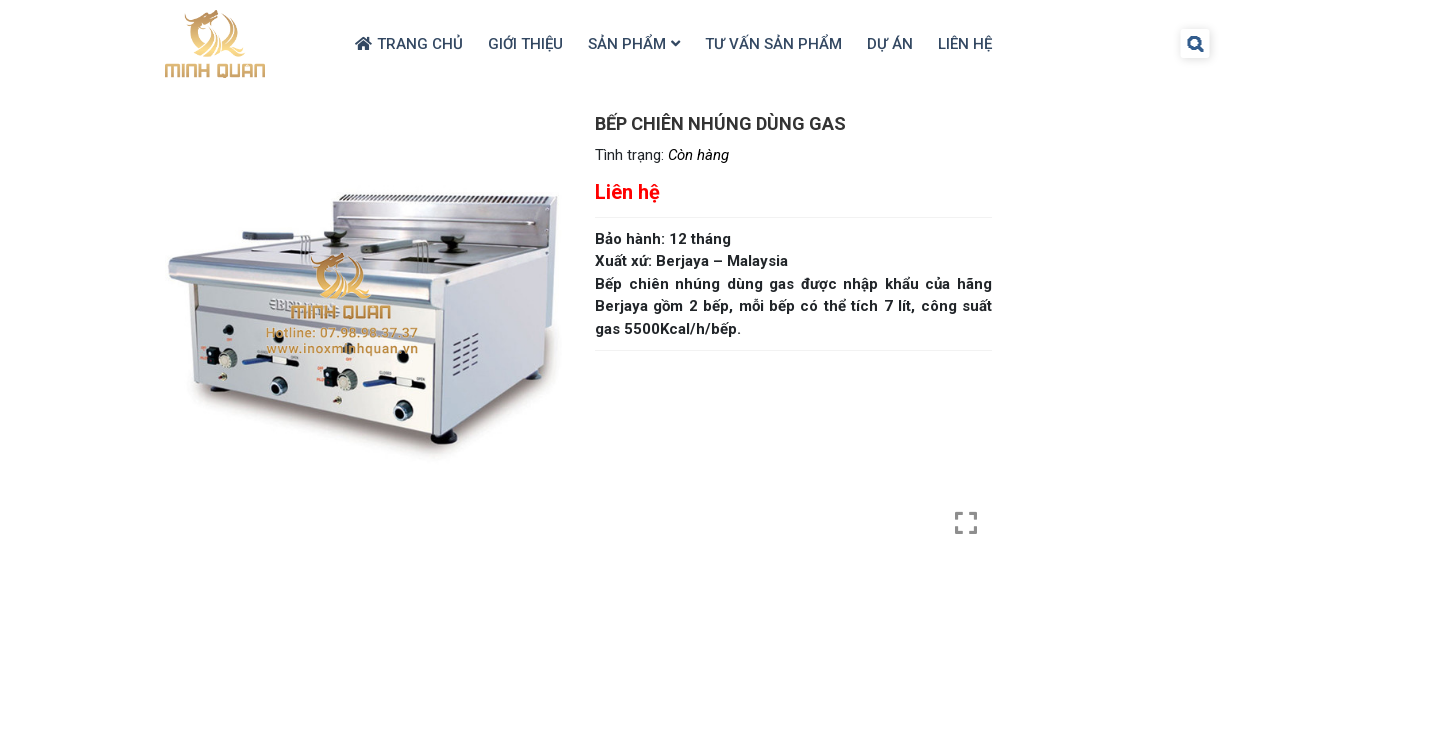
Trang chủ (420, 44)
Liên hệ (965, 44)
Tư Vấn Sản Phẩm (773, 44)
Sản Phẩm (627, 44)
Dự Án (890, 44)
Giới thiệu (525, 44)
